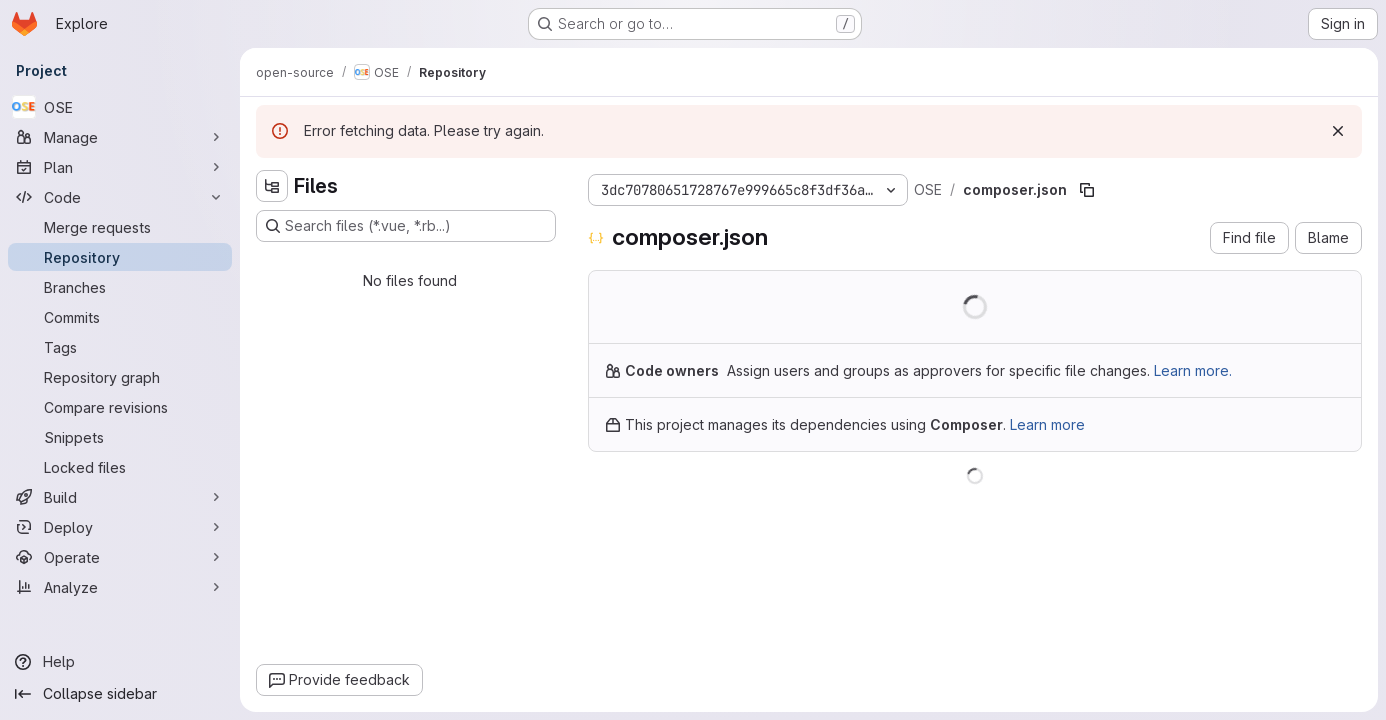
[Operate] (120, 557)
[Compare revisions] (120, 407)
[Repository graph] (120, 377)
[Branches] (120, 287)
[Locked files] (120, 467)
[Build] (120, 497)
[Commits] (120, 317)
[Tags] (120, 347)
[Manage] (120, 137)
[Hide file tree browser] (272, 186)
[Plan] (120, 167)
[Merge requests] (120, 227)
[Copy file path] (1087, 190)
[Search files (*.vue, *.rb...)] (406, 226)
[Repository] (120, 257)
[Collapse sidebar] (120, 694)
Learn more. (1193, 370)
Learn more (1047, 424)
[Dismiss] (1338, 131)
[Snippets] (120, 437)
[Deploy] (120, 527)
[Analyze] (120, 587)
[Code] (120, 197)
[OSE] (120, 107)
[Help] (120, 662)
